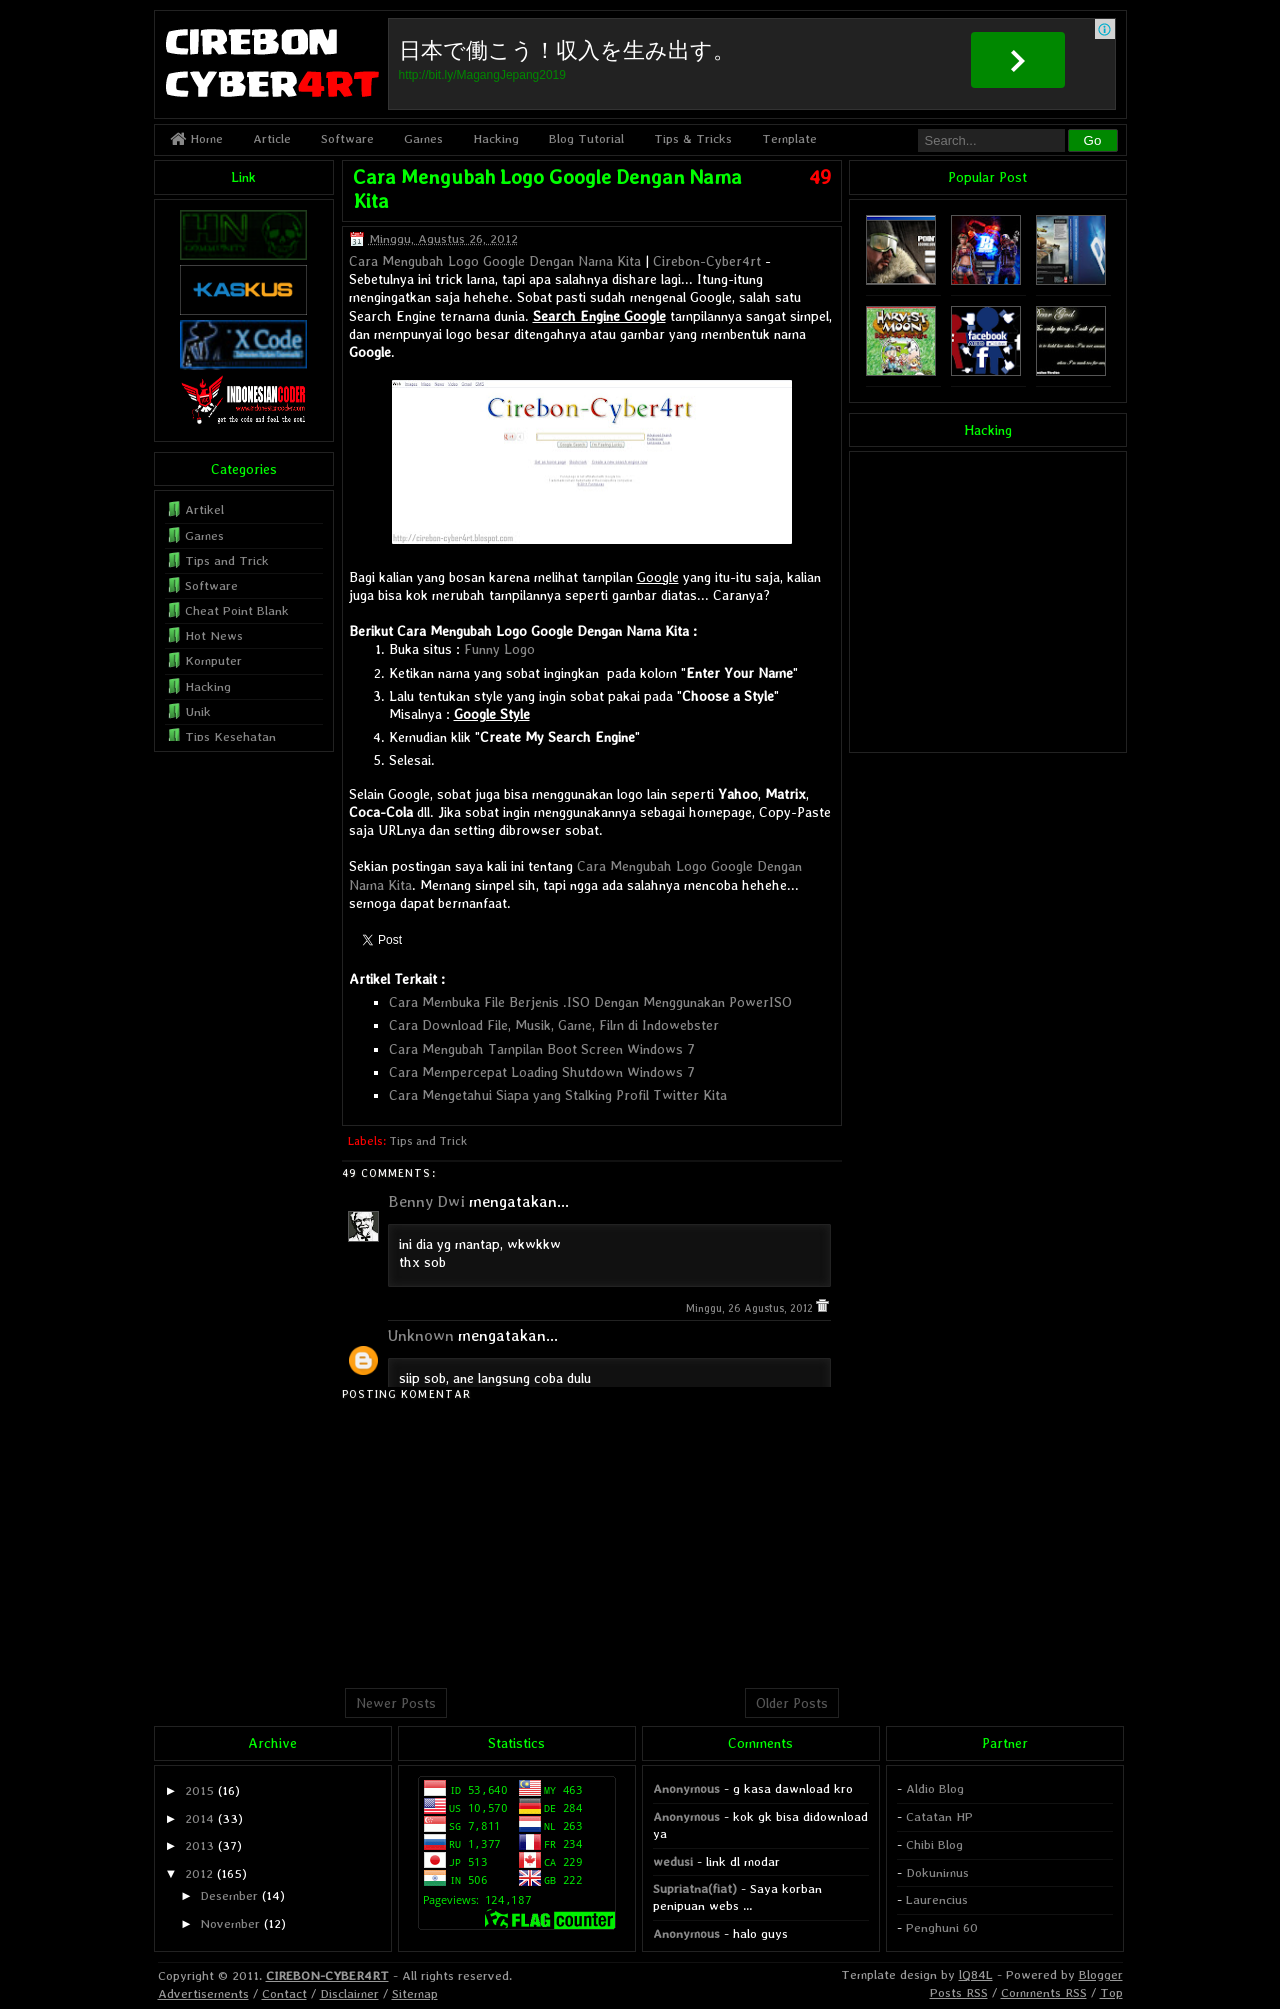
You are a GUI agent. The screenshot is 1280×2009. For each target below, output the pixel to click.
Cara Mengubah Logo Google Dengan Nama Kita (495, 261)
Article (272, 138)
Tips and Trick (428, 1141)
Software (347, 138)
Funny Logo (499, 649)
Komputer (213, 660)
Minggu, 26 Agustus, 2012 (751, 1308)
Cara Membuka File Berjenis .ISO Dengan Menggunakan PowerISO (590, 1002)
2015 (199, 1790)
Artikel (204, 509)
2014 (199, 1818)
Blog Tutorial (586, 138)
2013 (199, 1845)
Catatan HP (939, 1816)
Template (789, 138)
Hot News (214, 635)
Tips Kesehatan (230, 736)
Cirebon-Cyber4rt (707, 261)
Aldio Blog (935, 1788)
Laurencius (937, 1899)
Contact (284, 1993)
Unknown (421, 1335)
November (230, 1923)
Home (196, 138)
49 (820, 177)
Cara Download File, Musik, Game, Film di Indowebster (554, 1025)
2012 (199, 1873)
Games (423, 138)
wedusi (673, 1861)
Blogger (1101, 1974)
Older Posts (792, 1703)
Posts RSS (959, 1992)
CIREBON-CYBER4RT (327, 1975)
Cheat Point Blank (237, 610)
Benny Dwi (426, 1201)
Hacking (496, 138)
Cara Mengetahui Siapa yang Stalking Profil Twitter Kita (558, 1095)
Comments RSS (1044, 1992)
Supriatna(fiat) (695, 1888)
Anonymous (686, 1788)
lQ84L (976, 1974)
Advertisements (203, 1993)
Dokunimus (937, 1872)
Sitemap (415, 1993)
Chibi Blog (934, 1844)
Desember (229, 1895)
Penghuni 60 (942, 1927)
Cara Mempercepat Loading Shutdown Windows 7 (542, 1072)
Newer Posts (396, 1703)
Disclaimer (349, 1993)
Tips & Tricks (693, 138)
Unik (198, 711)
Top (1111, 1992)
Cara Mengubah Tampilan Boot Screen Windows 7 (542, 1049)
